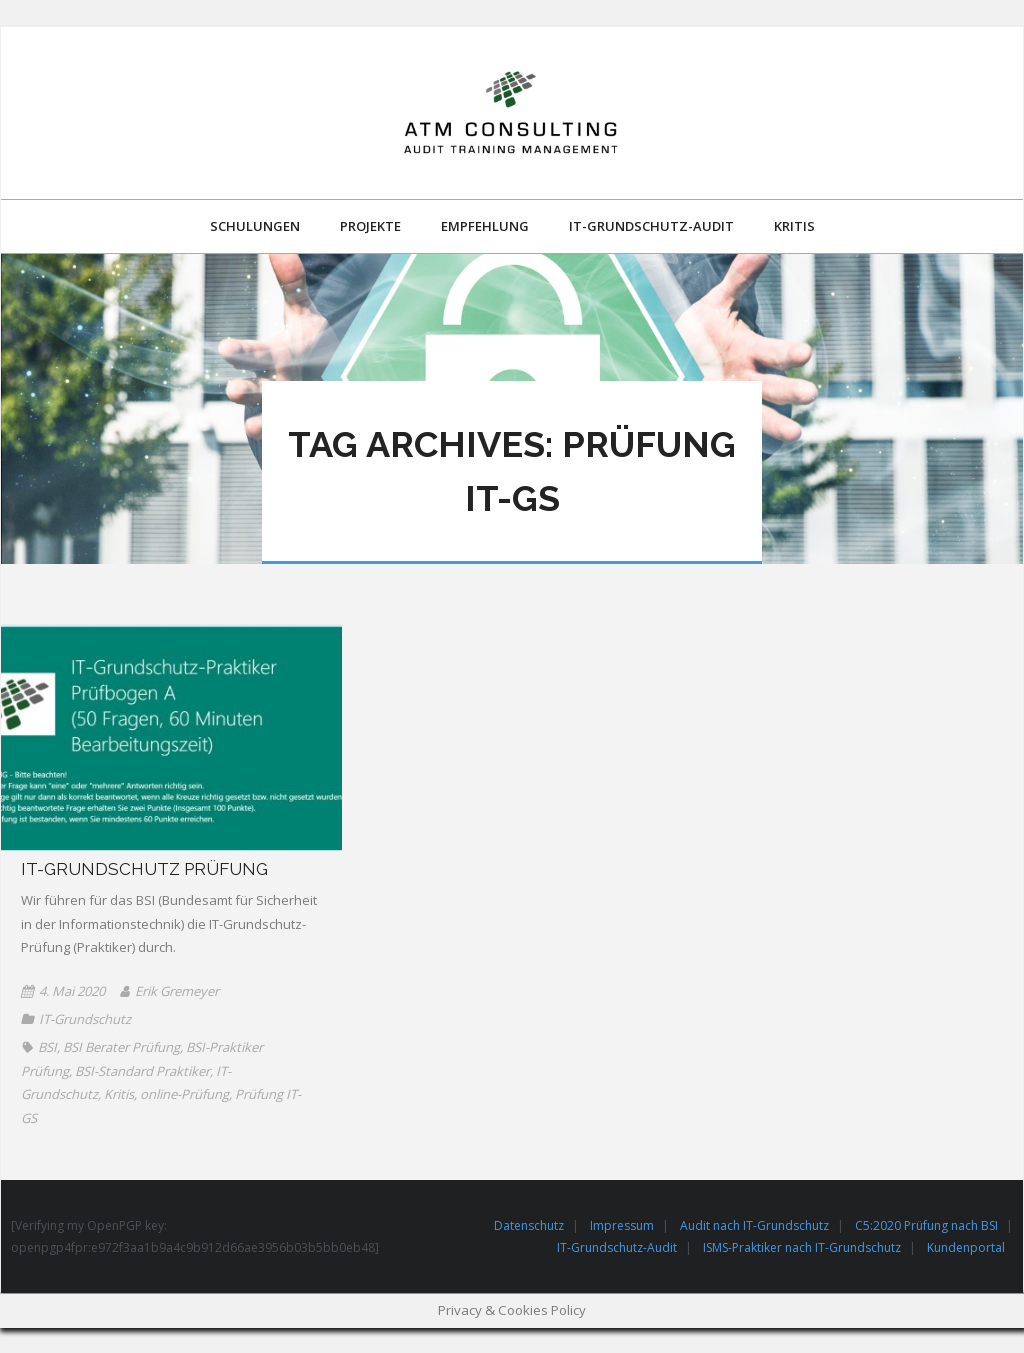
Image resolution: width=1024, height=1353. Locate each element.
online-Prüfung (184, 1094)
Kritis (119, 1094)
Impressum (622, 1225)
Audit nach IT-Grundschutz (754, 1225)
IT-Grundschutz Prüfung (144, 869)
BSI (47, 1047)
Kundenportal (966, 1247)
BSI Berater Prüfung (121, 1047)
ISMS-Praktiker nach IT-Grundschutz (802, 1247)
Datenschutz (529, 1225)
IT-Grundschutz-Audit (617, 1247)
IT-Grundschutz (85, 1019)
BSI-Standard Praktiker (142, 1071)
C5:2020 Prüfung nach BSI (926, 1225)
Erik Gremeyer (177, 991)
